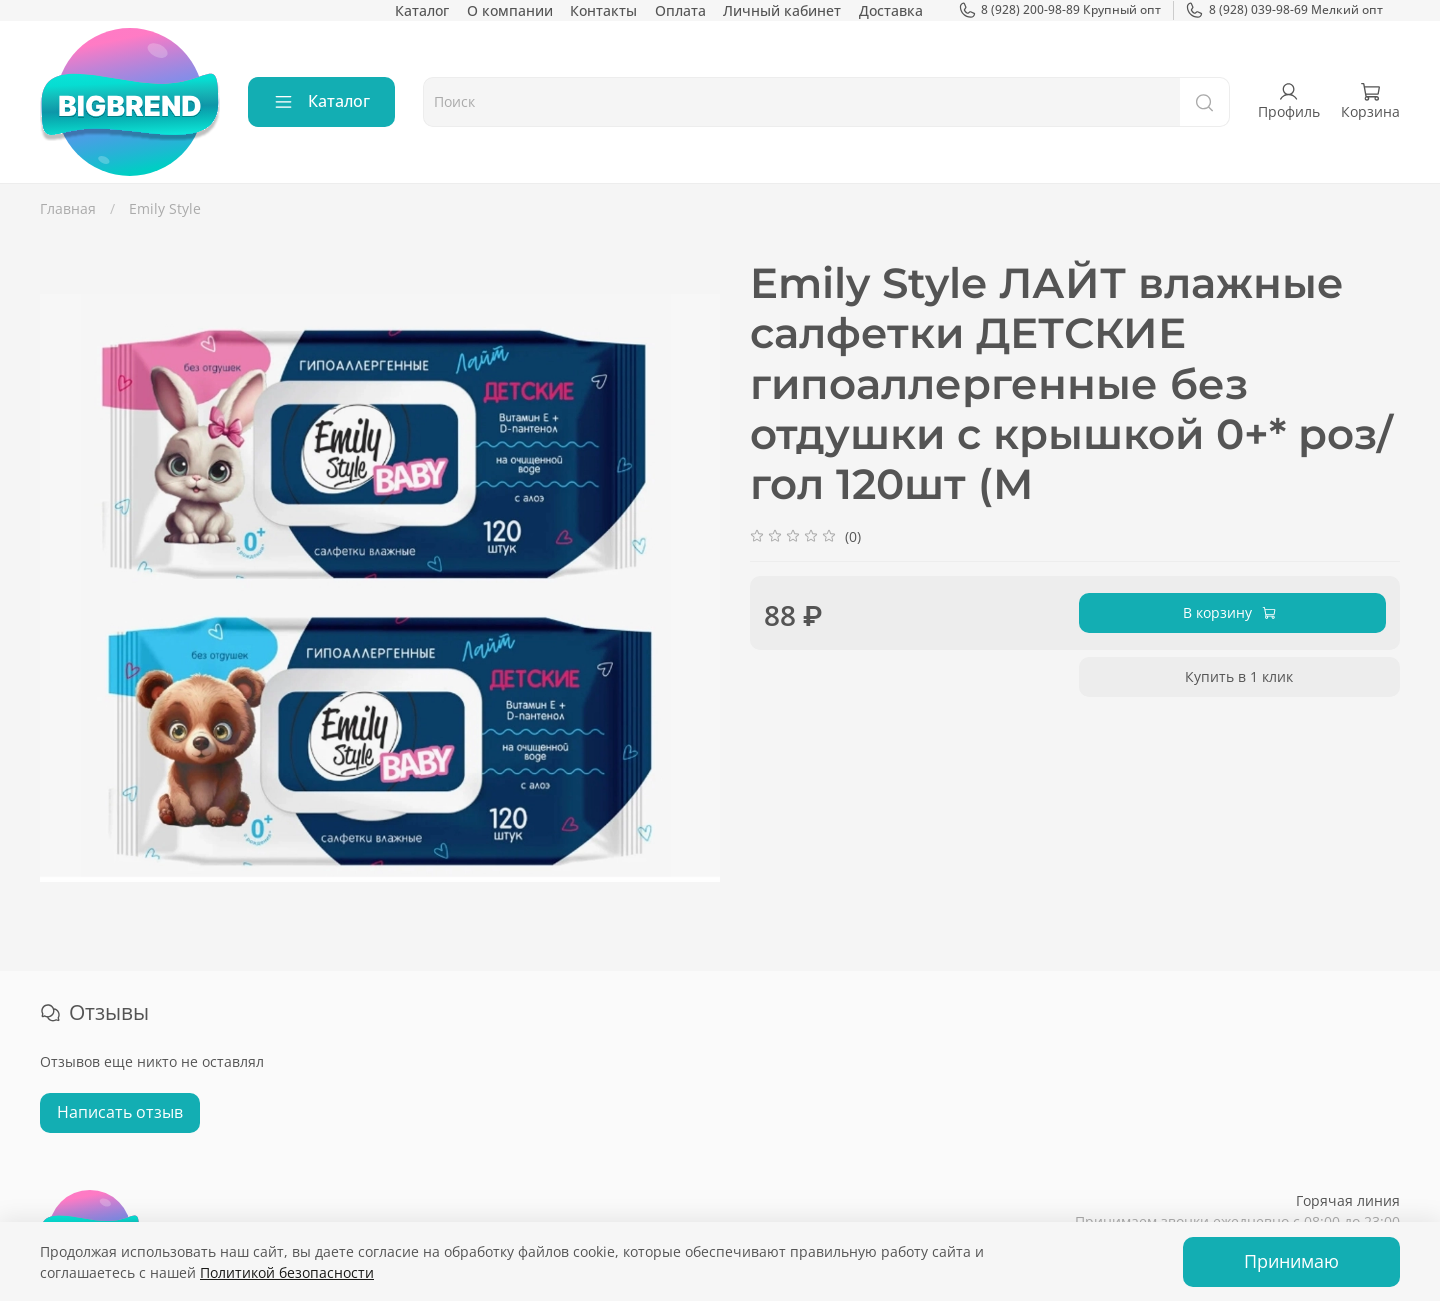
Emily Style (165, 208)
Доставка (891, 10)
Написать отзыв (120, 1112)
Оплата (680, 10)
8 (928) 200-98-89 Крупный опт (1060, 10)
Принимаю (1291, 1261)
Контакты (603, 10)
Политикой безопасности (287, 1272)
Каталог (422, 10)
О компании (510, 10)
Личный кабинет (782, 10)
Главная (68, 208)
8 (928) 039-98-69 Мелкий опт (1284, 10)
